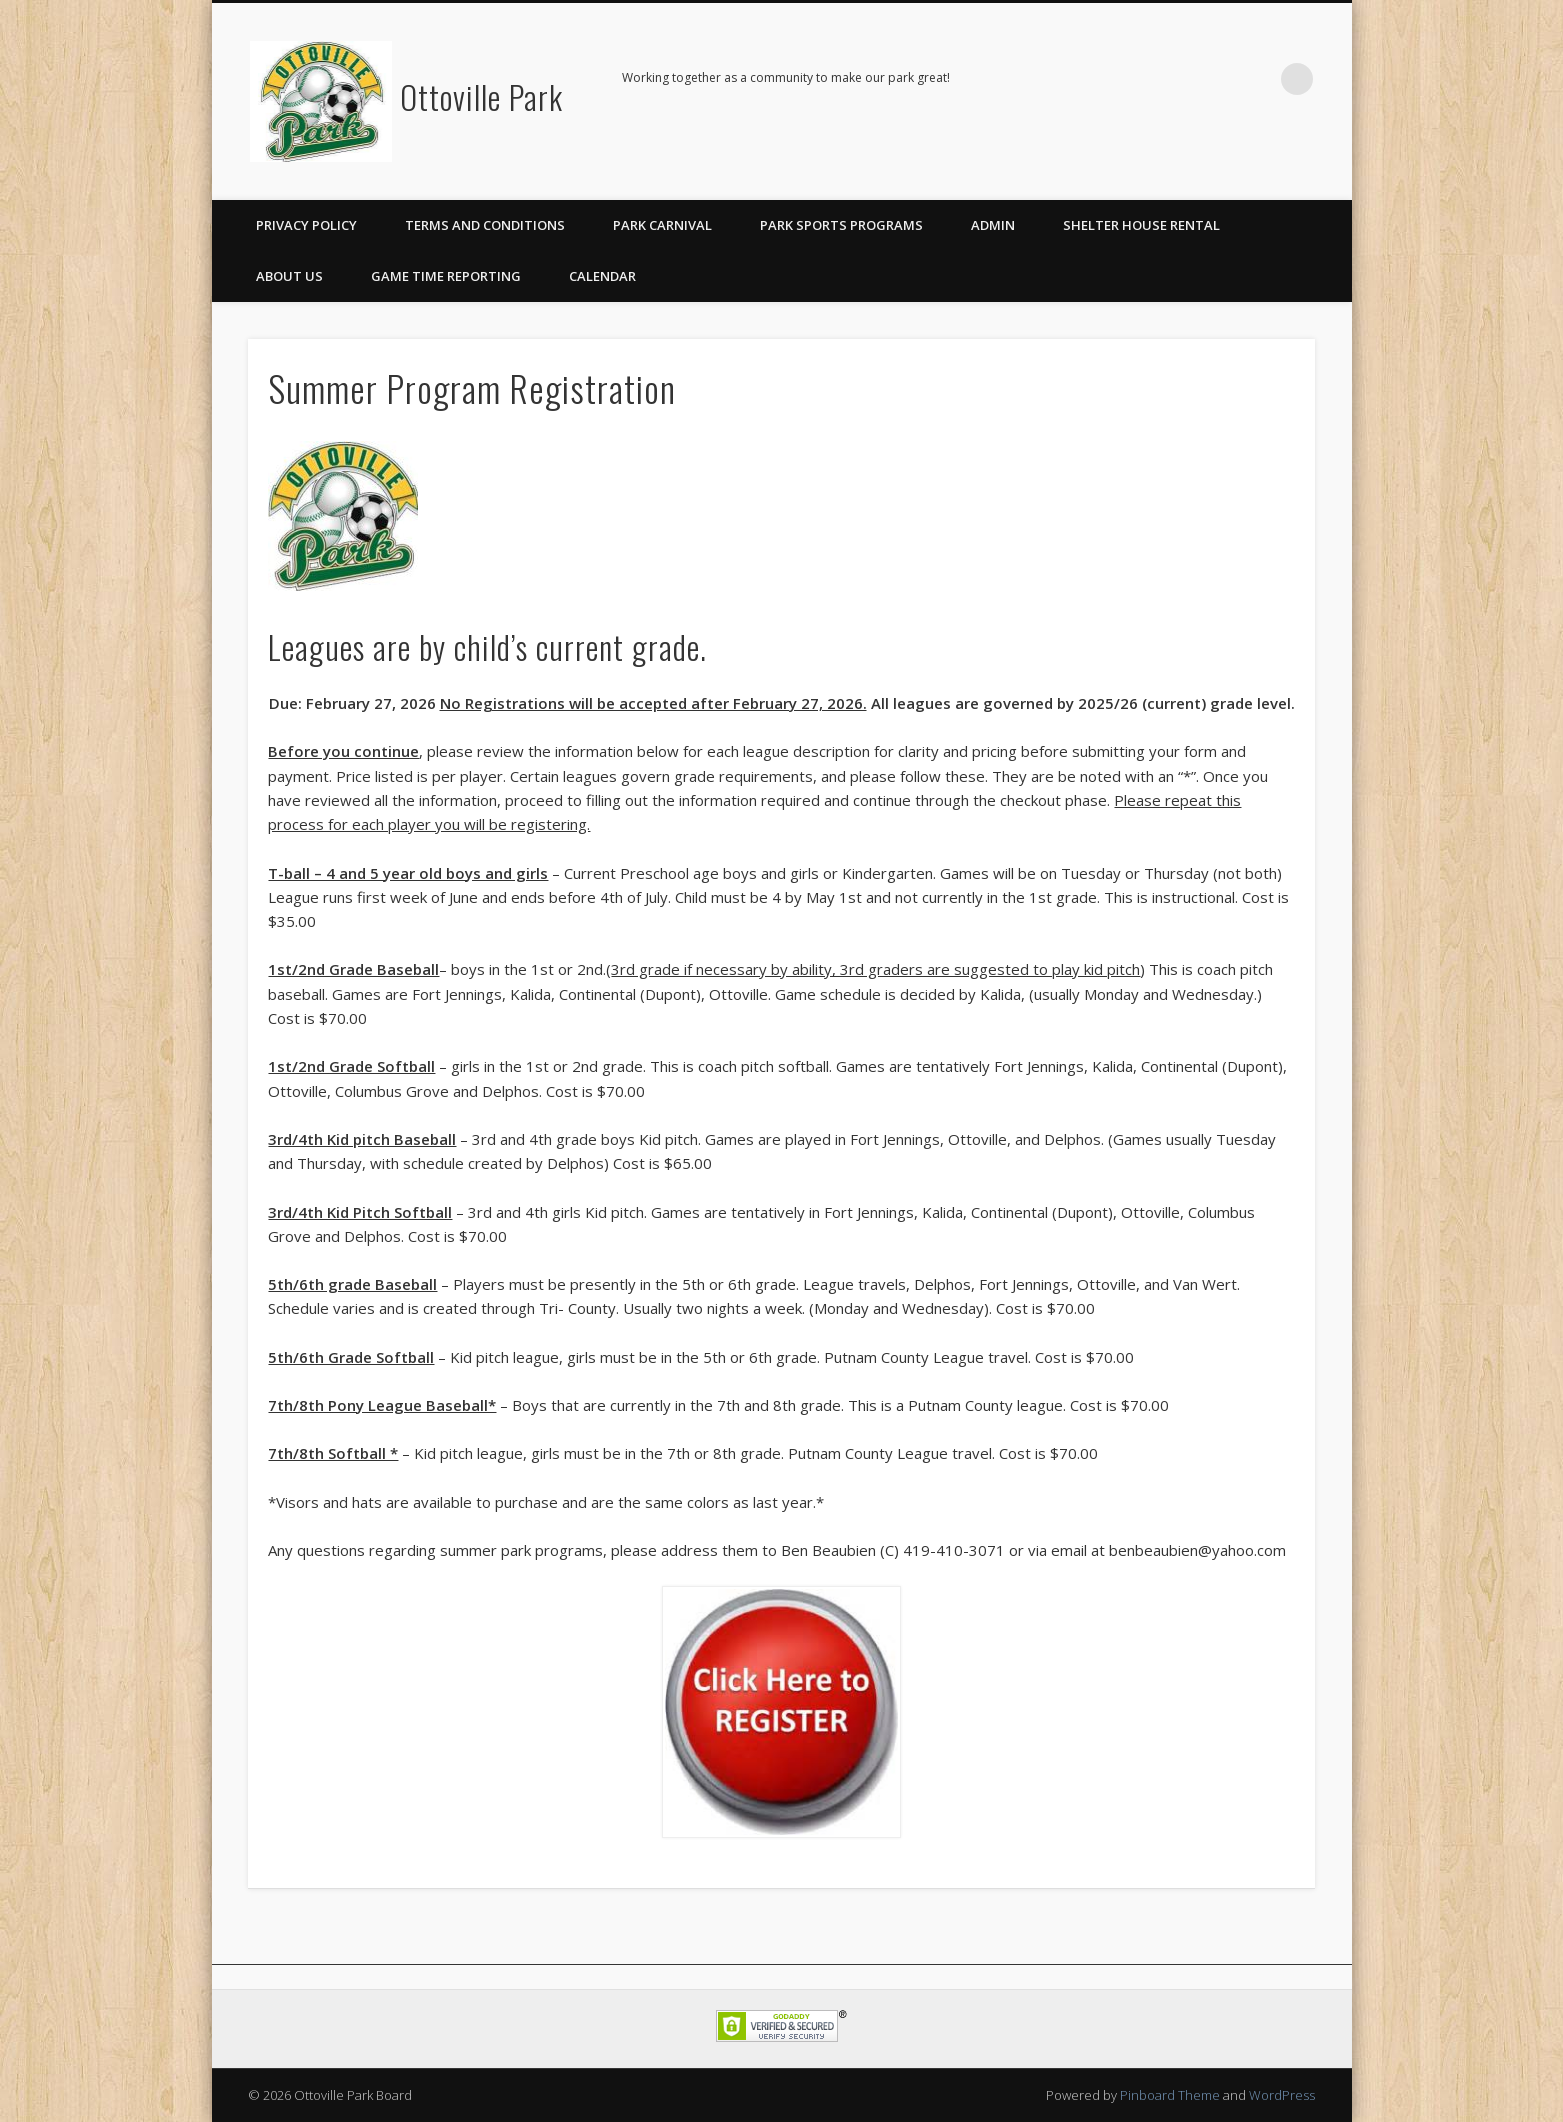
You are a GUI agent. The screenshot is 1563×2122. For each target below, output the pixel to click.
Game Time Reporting (446, 276)
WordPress (1282, 2095)
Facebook (1256, 79)
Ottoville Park (481, 96)
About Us (289, 276)
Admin (993, 225)
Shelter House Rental (1141, 225)
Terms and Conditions (485, 225)
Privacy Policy (306, 225)
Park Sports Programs (841, 225)
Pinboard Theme (1170, 2095)
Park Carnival (662, 225)
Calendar (602, 276)
